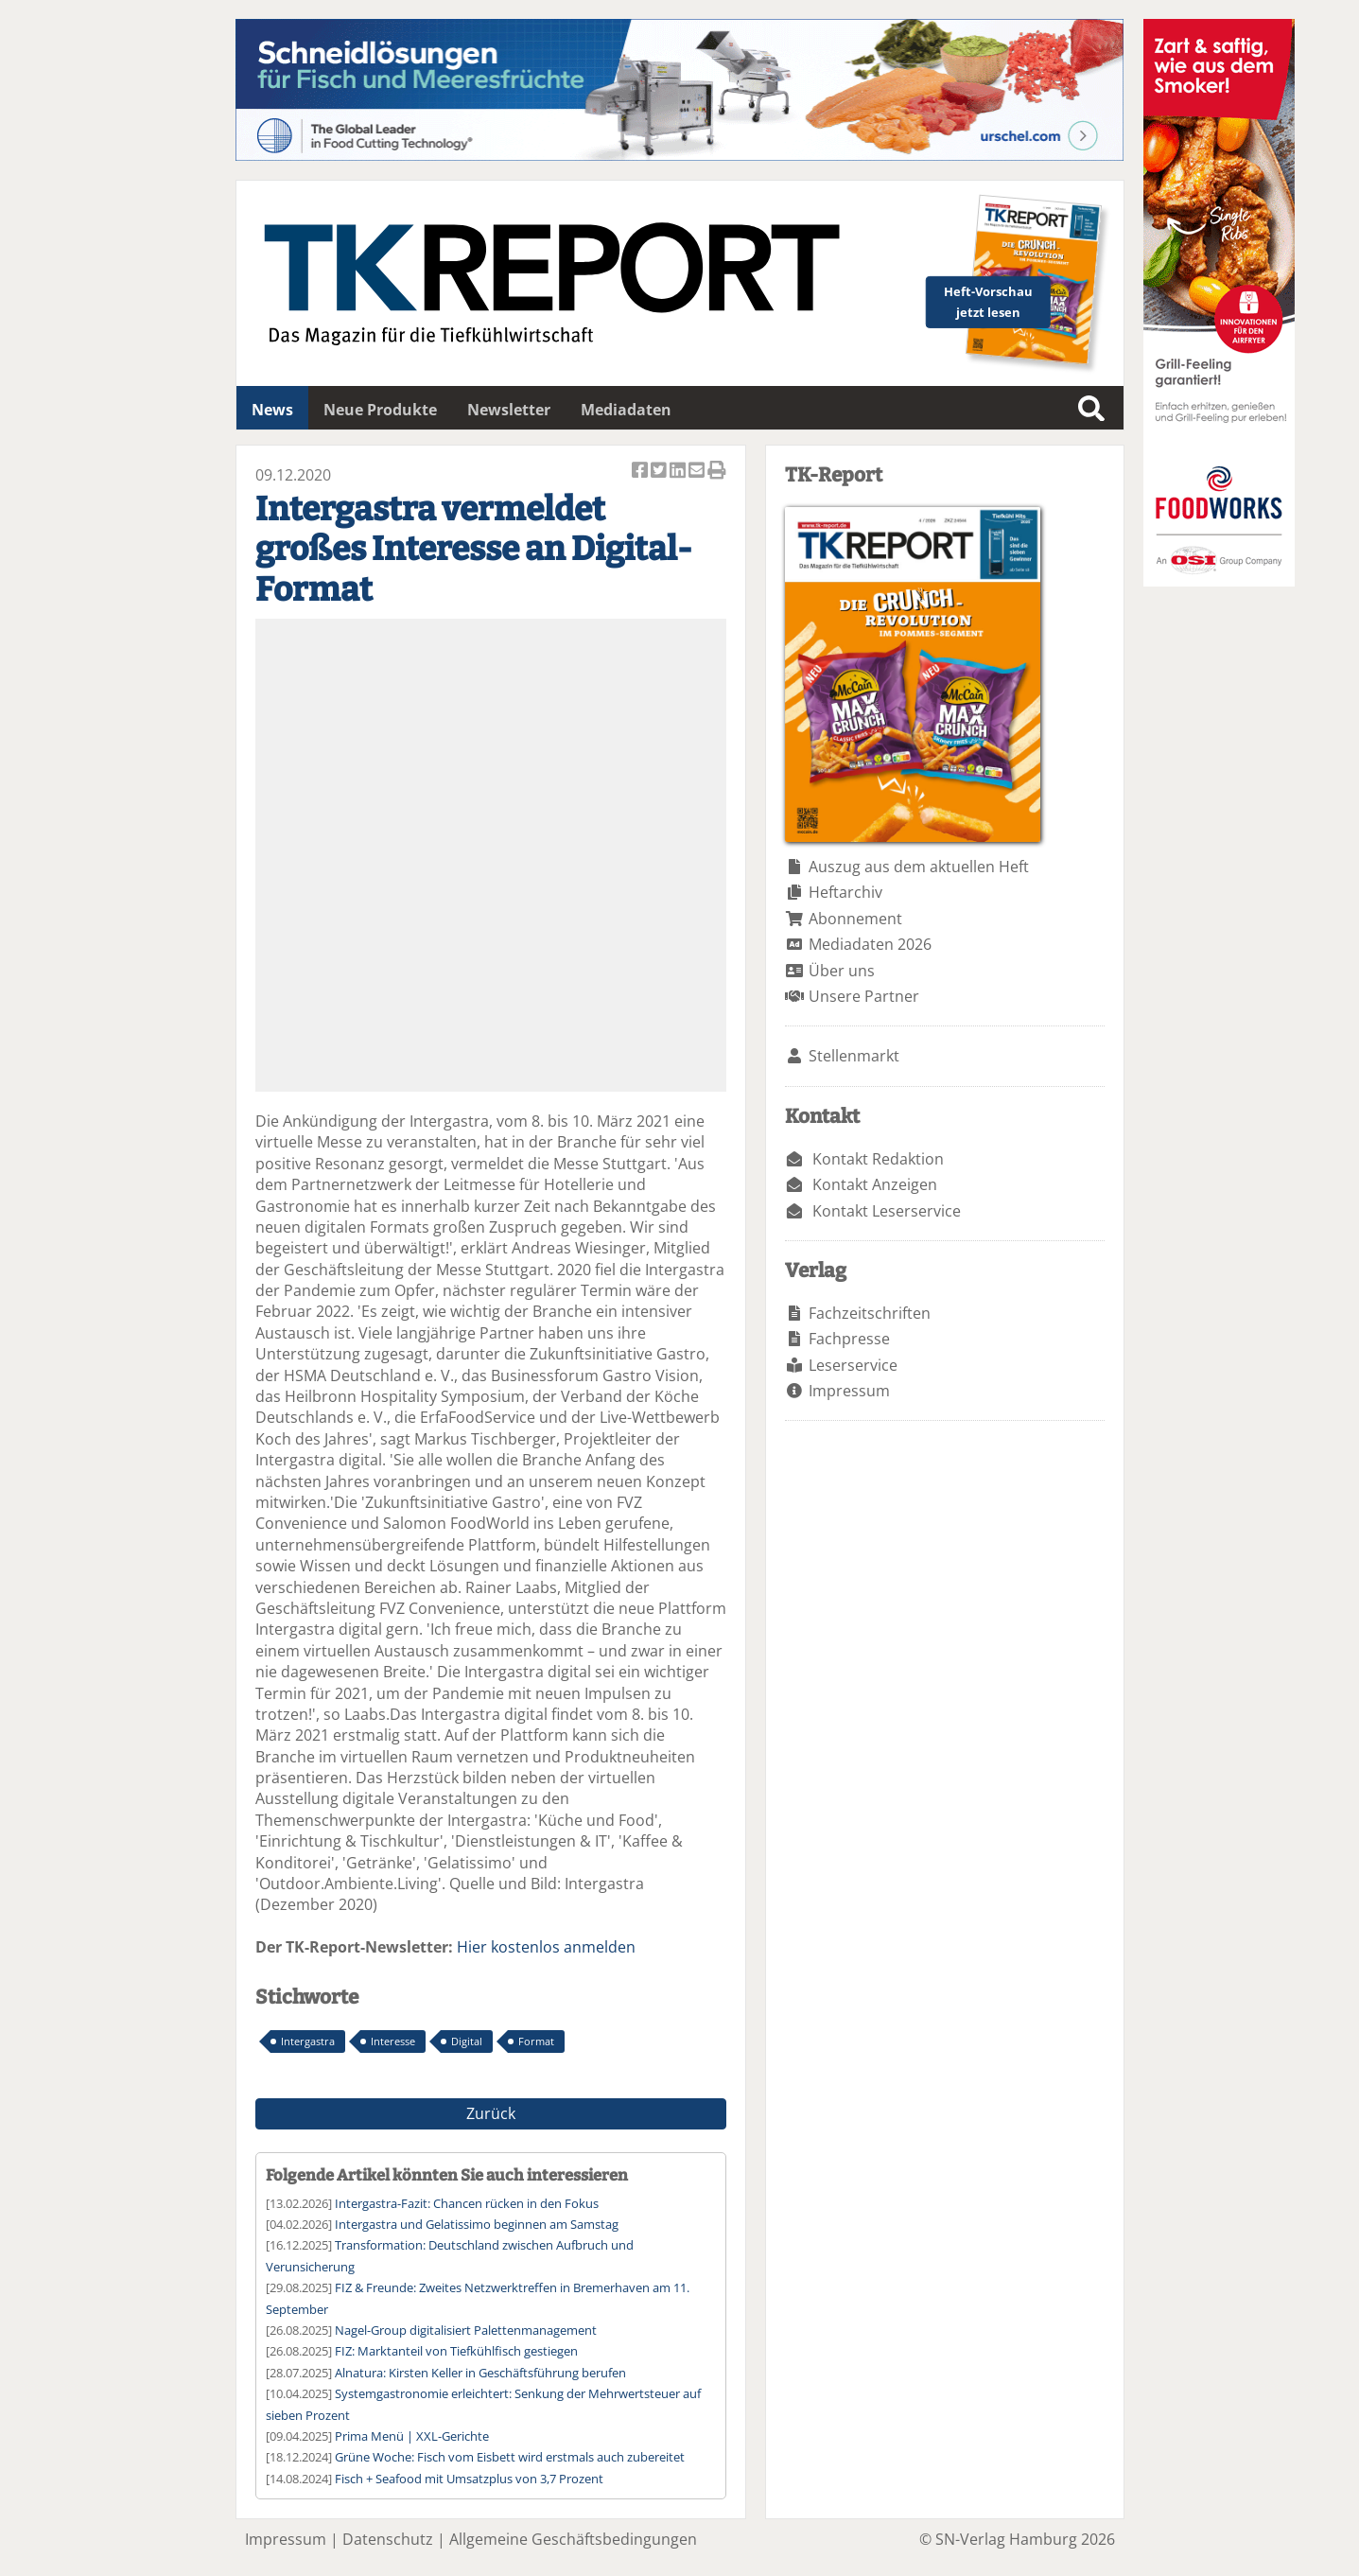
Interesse (393, 2041)
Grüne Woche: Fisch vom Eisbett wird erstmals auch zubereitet (510, 2456)
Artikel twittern (660, 471)
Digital (466, 2041)
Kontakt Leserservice (886, 1210)
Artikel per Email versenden (697, 471)
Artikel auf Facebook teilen (641, 471)
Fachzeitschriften (870, 1313)
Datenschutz (387, 2539)
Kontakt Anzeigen (874, 1184)
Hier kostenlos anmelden (546, 1946)
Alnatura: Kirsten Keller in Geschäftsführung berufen (480, 2372)
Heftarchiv (845, 892)
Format (536, 2041)
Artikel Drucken (716, 471)
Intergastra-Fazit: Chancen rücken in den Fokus (467, 2203)
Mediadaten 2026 (870, 944)
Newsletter (508, 409)
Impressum (849, 1390)
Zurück (490, 2113)
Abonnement (855, 918)
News (272, 409)
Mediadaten (626, 409)
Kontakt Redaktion (878, 1158)
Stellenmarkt (854, 1055)
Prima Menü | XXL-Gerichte (412, 2436)
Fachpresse (849, 1338)
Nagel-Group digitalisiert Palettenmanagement (466, 2330)
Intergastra (308, 2041)
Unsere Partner (864, 996)
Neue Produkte (380, 409)
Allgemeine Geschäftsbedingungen (573, 2539)
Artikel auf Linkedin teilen (679, 471)
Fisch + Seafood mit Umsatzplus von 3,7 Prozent (469, 2478)
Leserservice (853, 1365)
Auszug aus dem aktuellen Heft (919, 866)
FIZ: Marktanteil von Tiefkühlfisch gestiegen (456, 2350)
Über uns (842, 970)
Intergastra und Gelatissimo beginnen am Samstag (477, 2224)
